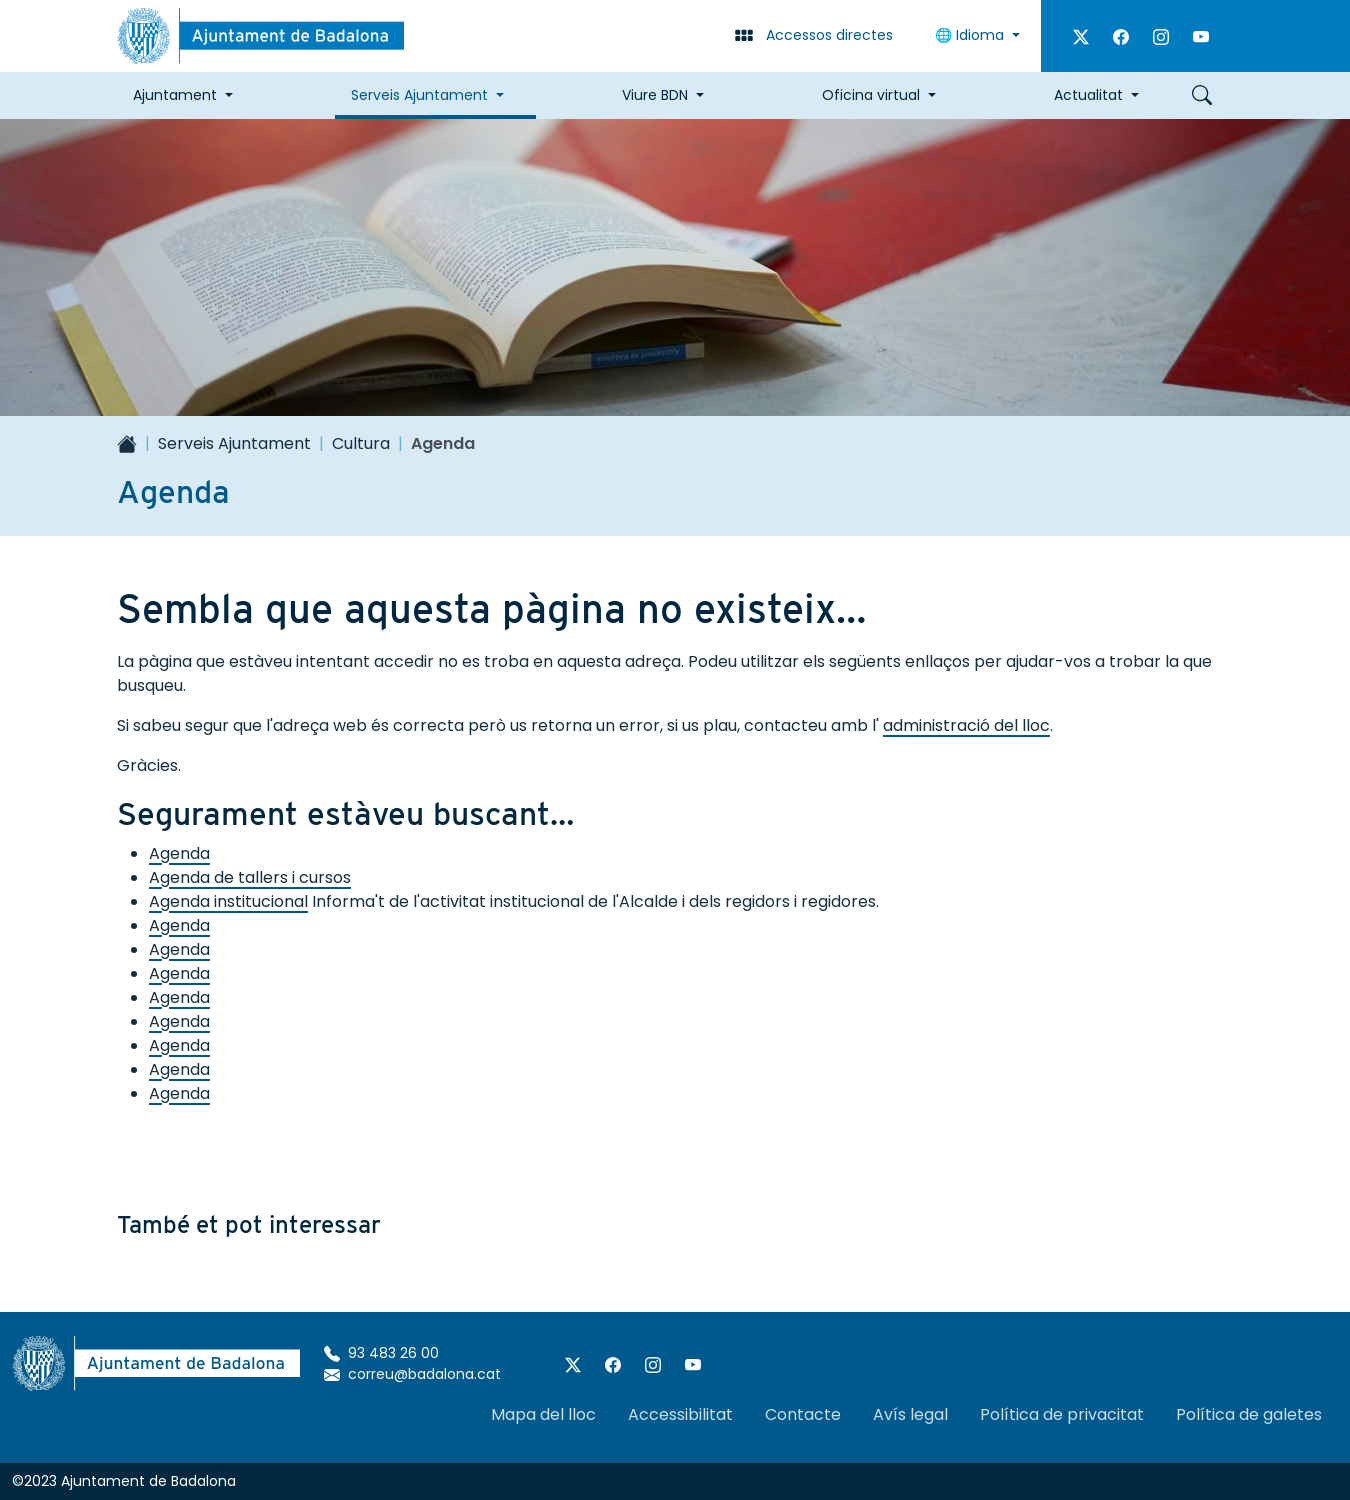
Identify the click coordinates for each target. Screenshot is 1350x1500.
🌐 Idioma (971, 35)
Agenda (179, 853)
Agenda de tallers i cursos (250, 877)
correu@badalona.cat (412, 1374)
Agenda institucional (228, 901)
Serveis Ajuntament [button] (419, 95)
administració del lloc (966, 725)
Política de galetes (1249, 1414)
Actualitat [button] (1088, 95)
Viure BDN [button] (655, 95)
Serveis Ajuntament (234, 443)
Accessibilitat (680, 1414)
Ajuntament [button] (175, 95)
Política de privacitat (1062, 1414)
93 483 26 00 (381, 1353)
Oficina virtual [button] (871, 95)
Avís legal (910, 1414)
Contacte (803, 1414)
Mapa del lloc (543, 1414)
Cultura (361, 443)
